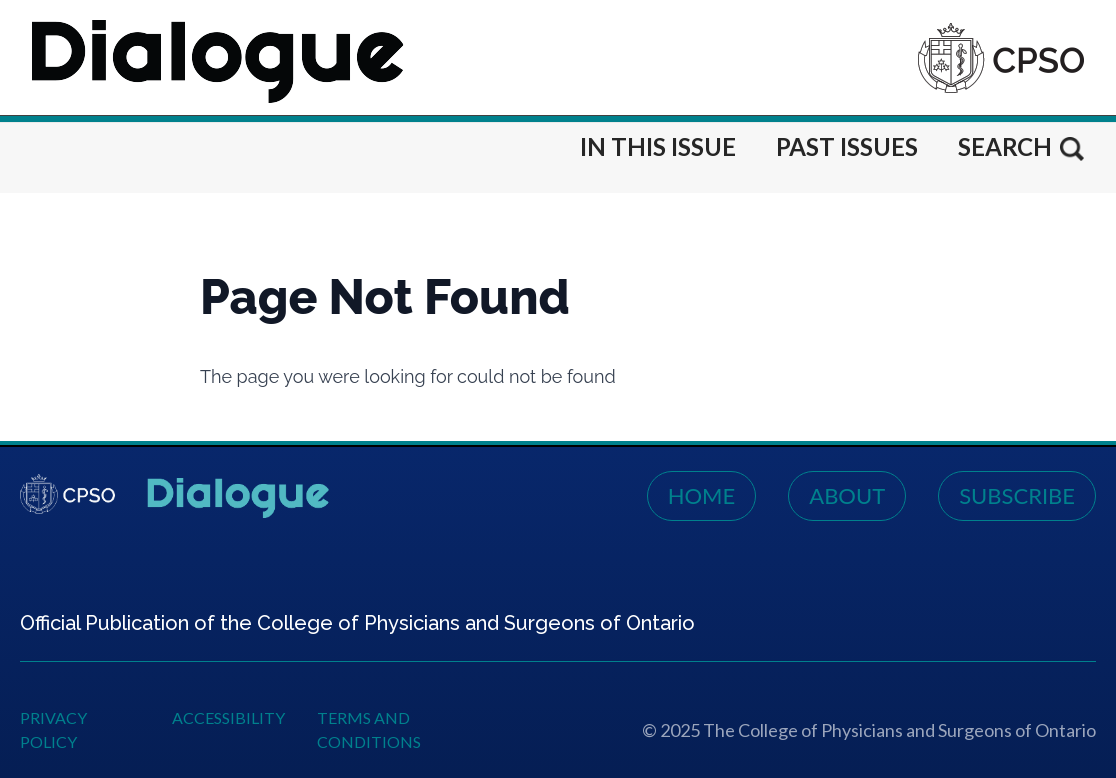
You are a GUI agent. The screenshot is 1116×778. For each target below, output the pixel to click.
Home (702, 495)
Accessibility (228, 717)
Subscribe (1017, 495)
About (847, 495)
